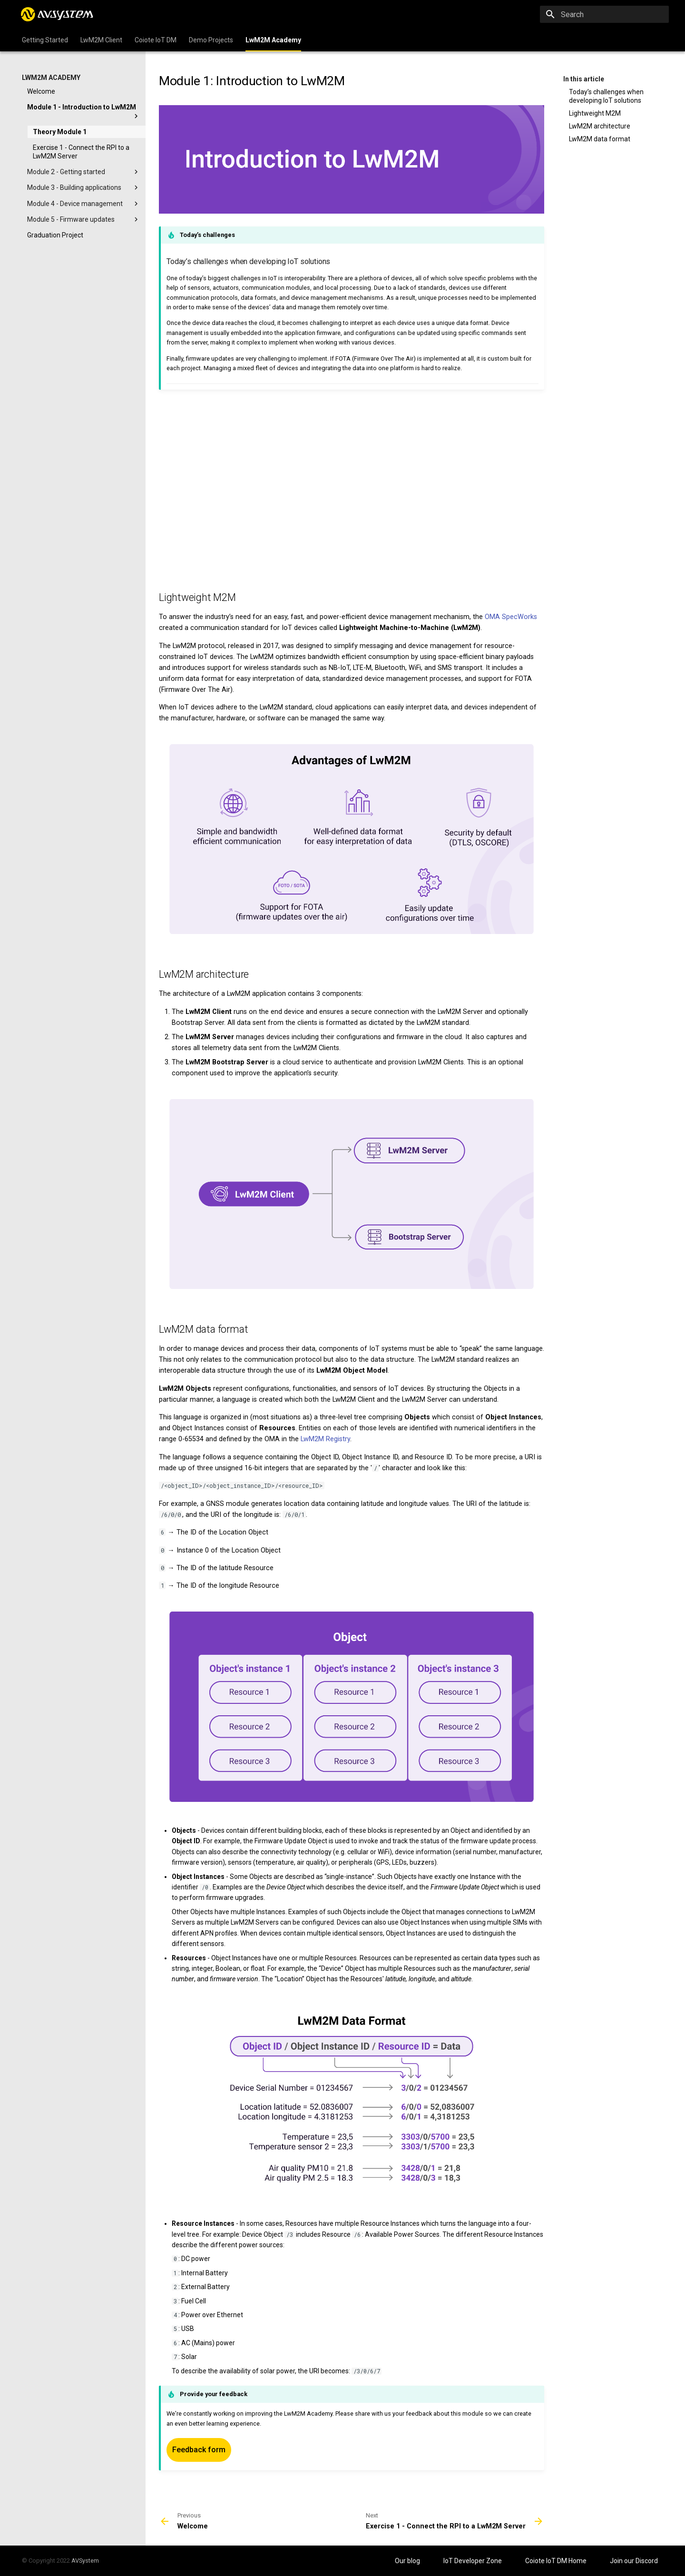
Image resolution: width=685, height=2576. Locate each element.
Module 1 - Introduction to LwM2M (83, 111)
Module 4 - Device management (83, 203)
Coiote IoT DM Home (556, 2561)
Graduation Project (55, 235)
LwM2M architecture (599, 126)
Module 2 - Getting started (83, 171)
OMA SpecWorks (511, 617)
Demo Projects (211, 40)
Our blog (408, 2561)
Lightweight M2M (595, 113)
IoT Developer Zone (473, 2561)
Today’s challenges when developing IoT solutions (606, 96)
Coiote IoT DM (155, 40)
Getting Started (45, 40)
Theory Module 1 (60, 132)
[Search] (613, 14)
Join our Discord (634, 2561)
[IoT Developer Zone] (58, 14)
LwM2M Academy (273, 40)
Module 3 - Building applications (83, 187)
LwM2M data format (599, 139)
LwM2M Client (101, 40)
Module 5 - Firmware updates (83, 219)
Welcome (41, 91)
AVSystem (85, 2560)
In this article (583, 79)
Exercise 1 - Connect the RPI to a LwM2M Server (81, 152)
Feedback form (198, 2449)
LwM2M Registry (325, 1439)
